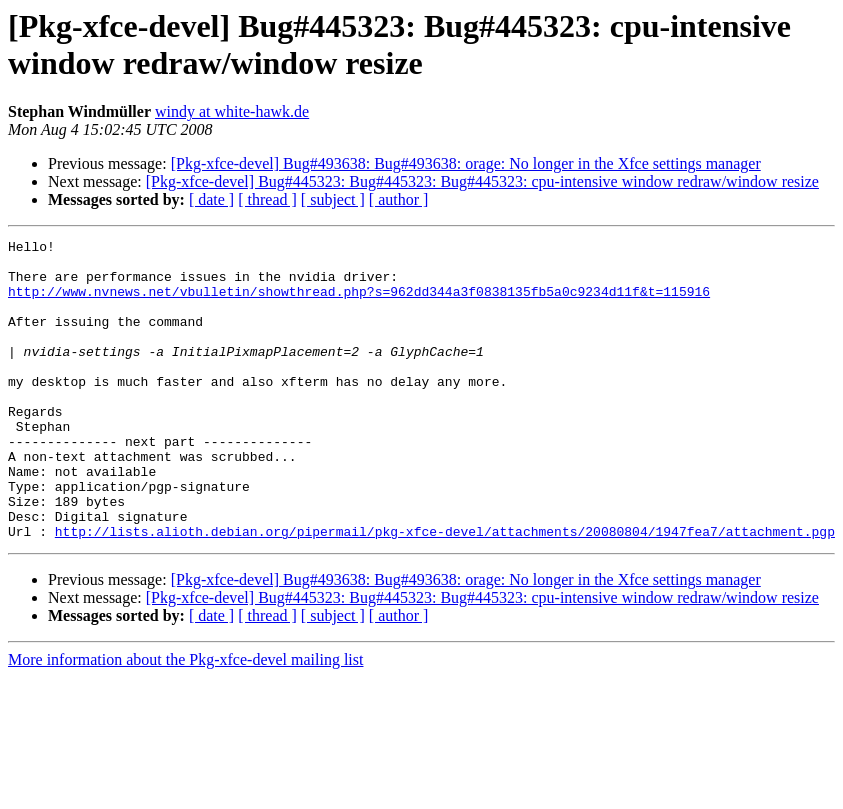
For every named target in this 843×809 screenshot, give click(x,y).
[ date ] (211, 199)
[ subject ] (333, 199)
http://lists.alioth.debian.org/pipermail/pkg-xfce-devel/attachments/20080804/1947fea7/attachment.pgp (445, 591)
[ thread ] (267, 199)
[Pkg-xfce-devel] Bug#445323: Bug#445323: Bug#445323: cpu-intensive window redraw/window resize (482, 181)
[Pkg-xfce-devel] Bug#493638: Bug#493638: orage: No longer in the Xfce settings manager (466, 163)
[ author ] (399, 199)
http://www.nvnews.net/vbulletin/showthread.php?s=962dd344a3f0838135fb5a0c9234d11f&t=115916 (359, 303)
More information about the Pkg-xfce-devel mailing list (185, 719)
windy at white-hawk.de (232, 111)
